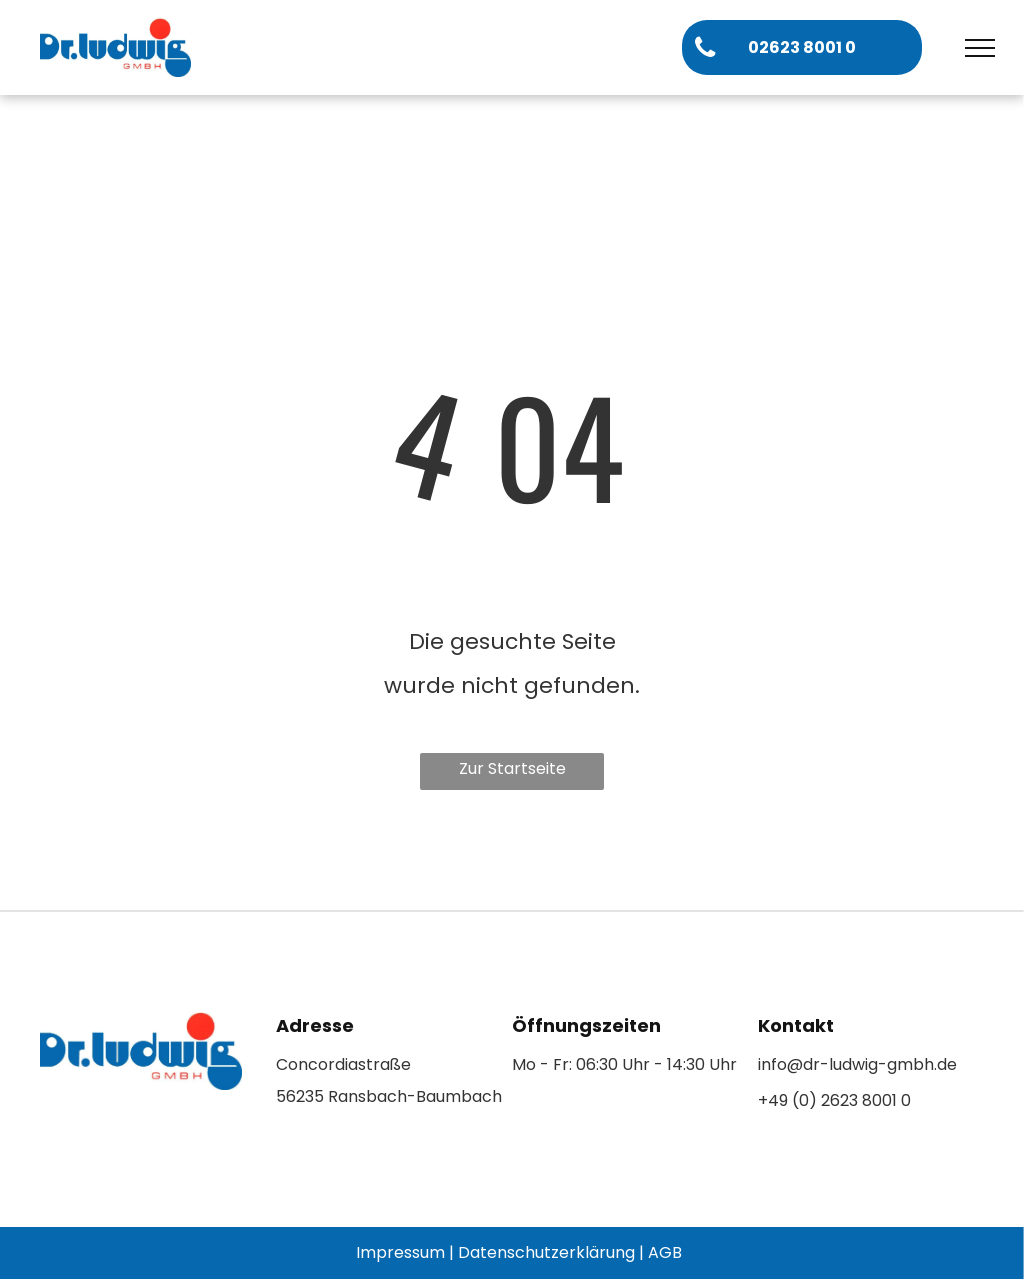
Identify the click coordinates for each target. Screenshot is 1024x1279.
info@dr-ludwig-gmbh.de (857, 1064)
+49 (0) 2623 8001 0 (834, 1100)
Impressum (400, 1252)
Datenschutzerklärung (546, 1252)
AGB (665, 1252)
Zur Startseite (512, 768)
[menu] (980, 48)
